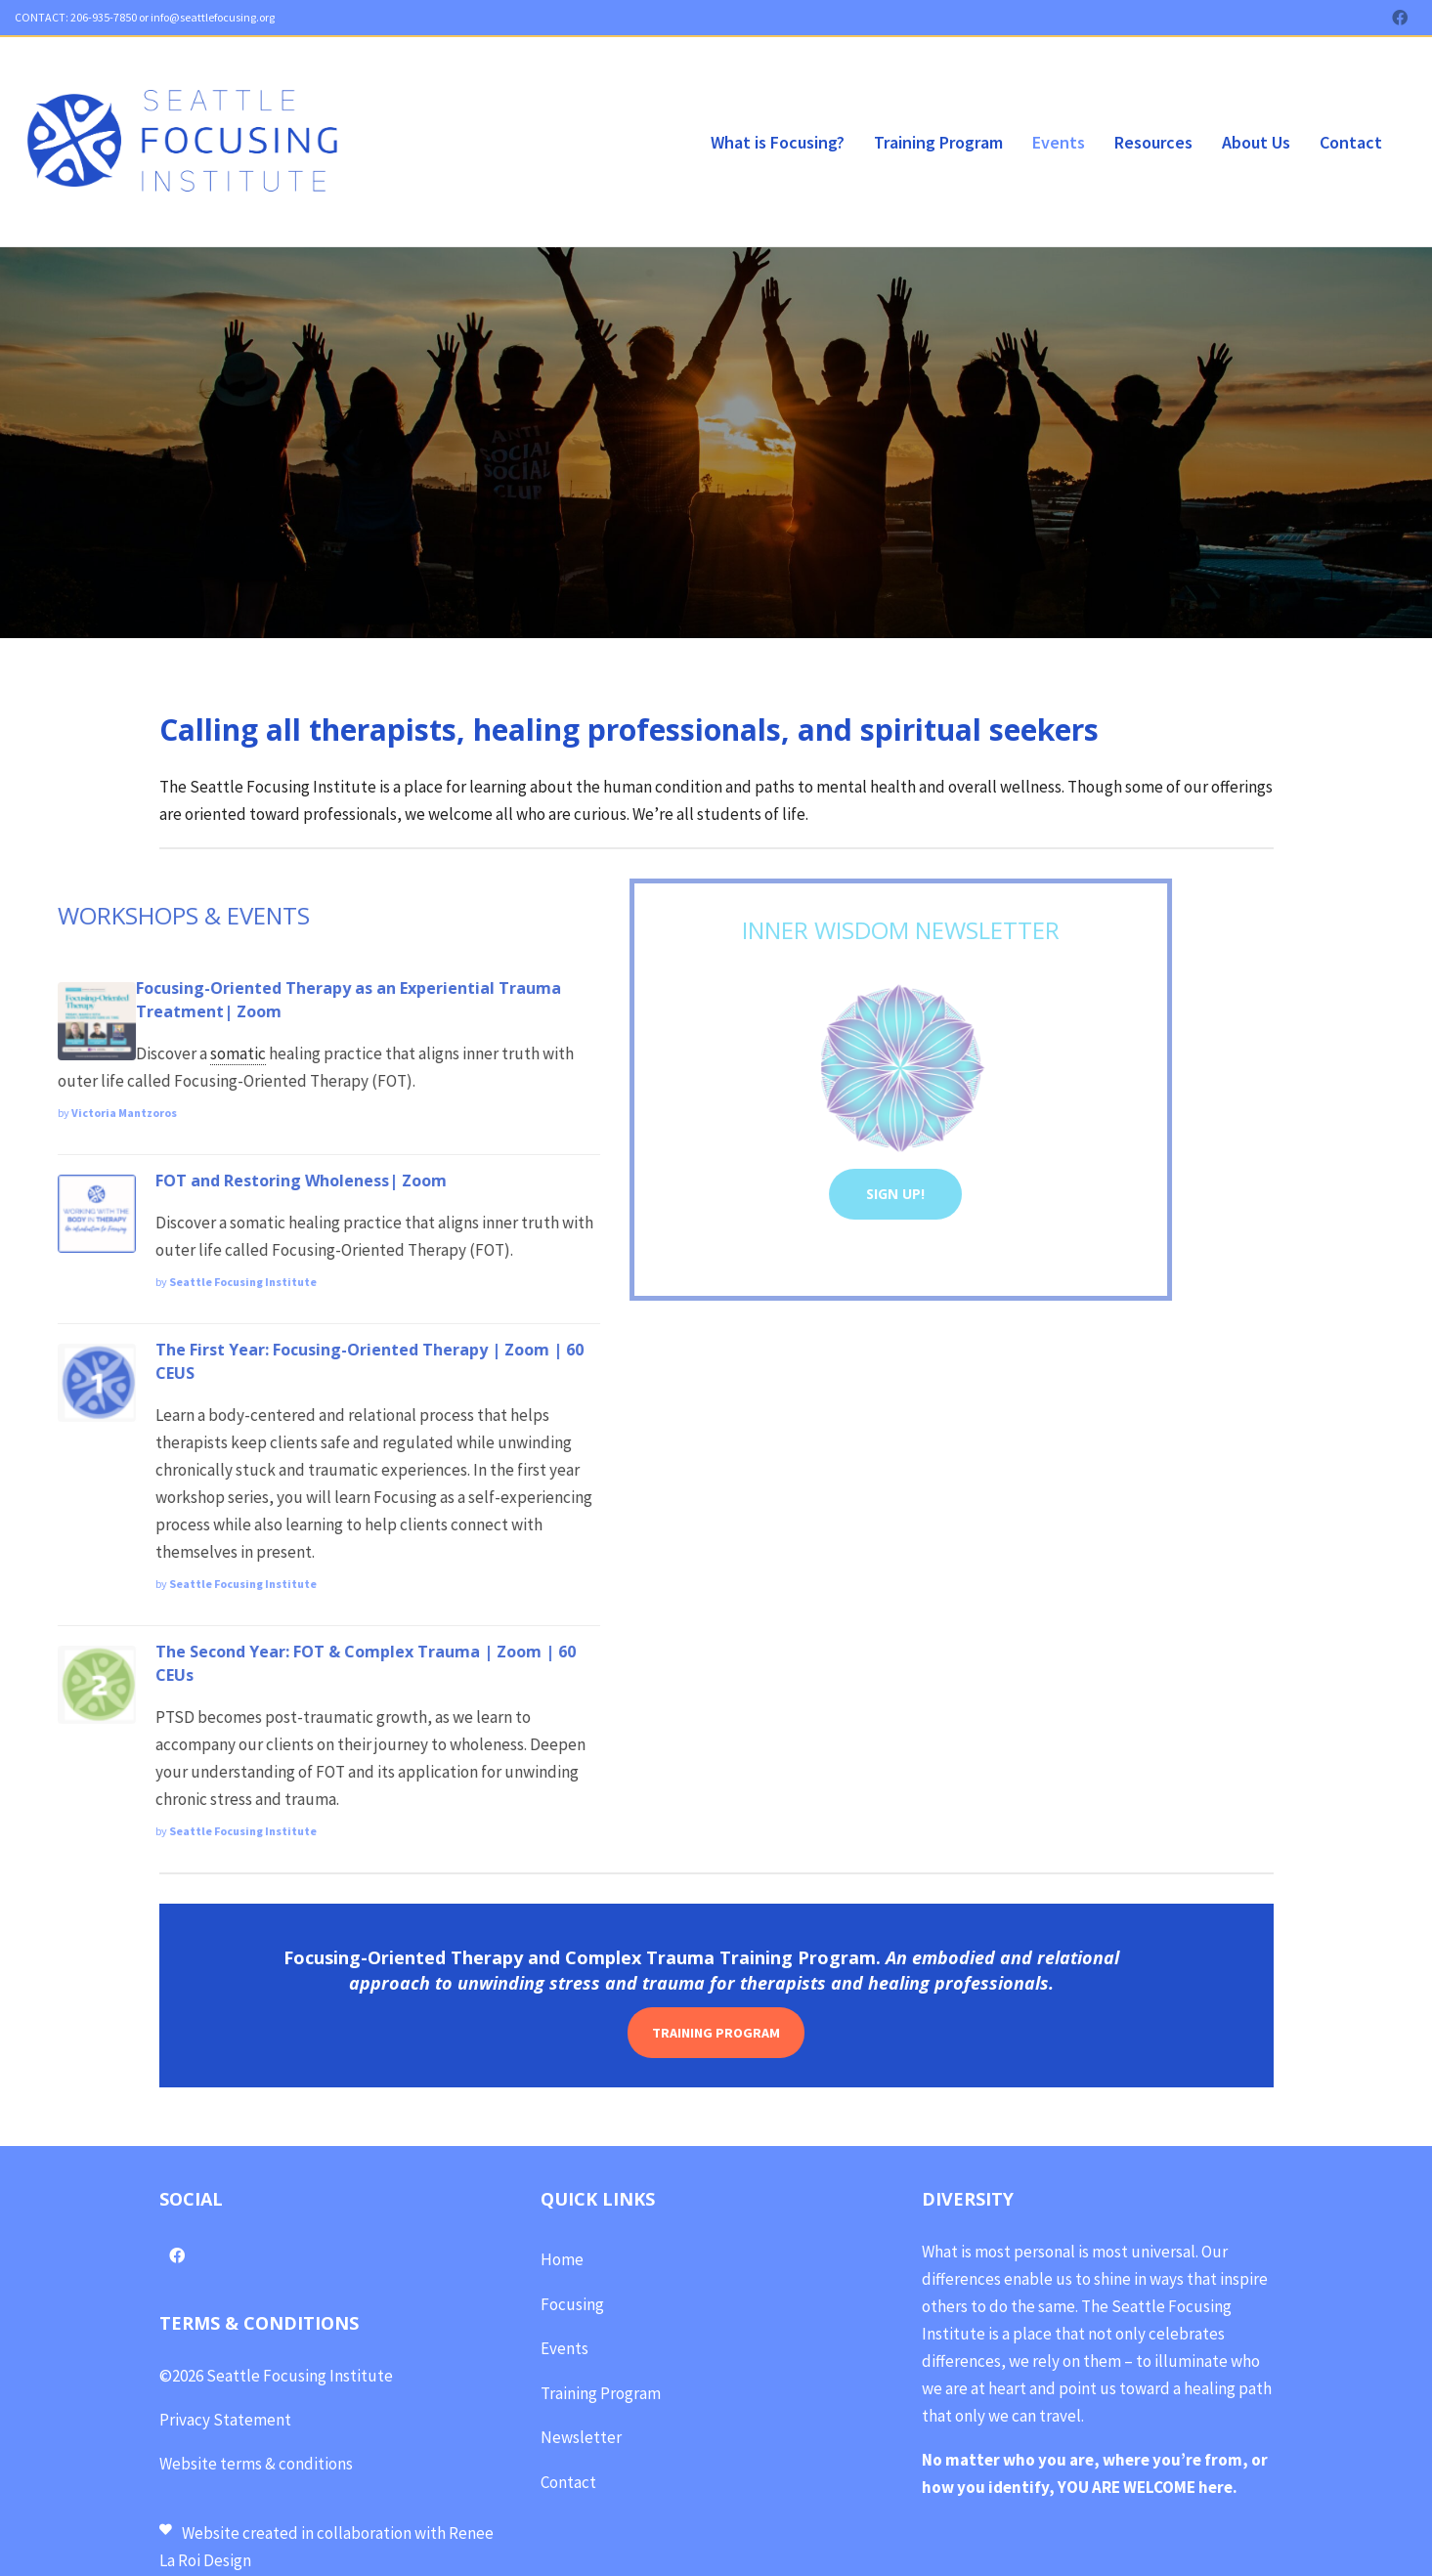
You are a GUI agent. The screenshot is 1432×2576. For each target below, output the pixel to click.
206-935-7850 (102, 17)
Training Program (601, 2391)
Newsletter (581, 2435)
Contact (568, 2480)
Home (562, 2257)
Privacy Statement (225, 2417)
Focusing (572, 2302)
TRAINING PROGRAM (716, 2030)
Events (564, 2346)
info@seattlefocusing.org (213, 17)
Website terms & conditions (256, 2461)
